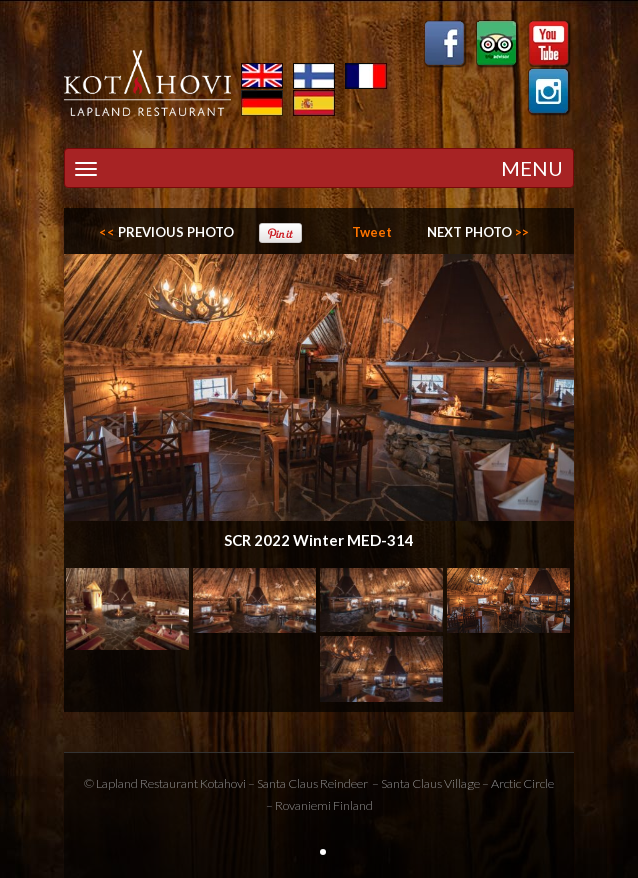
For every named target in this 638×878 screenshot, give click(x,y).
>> (478, 232)
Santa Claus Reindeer (312, 783)
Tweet (372, 232)
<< (166, 232)
